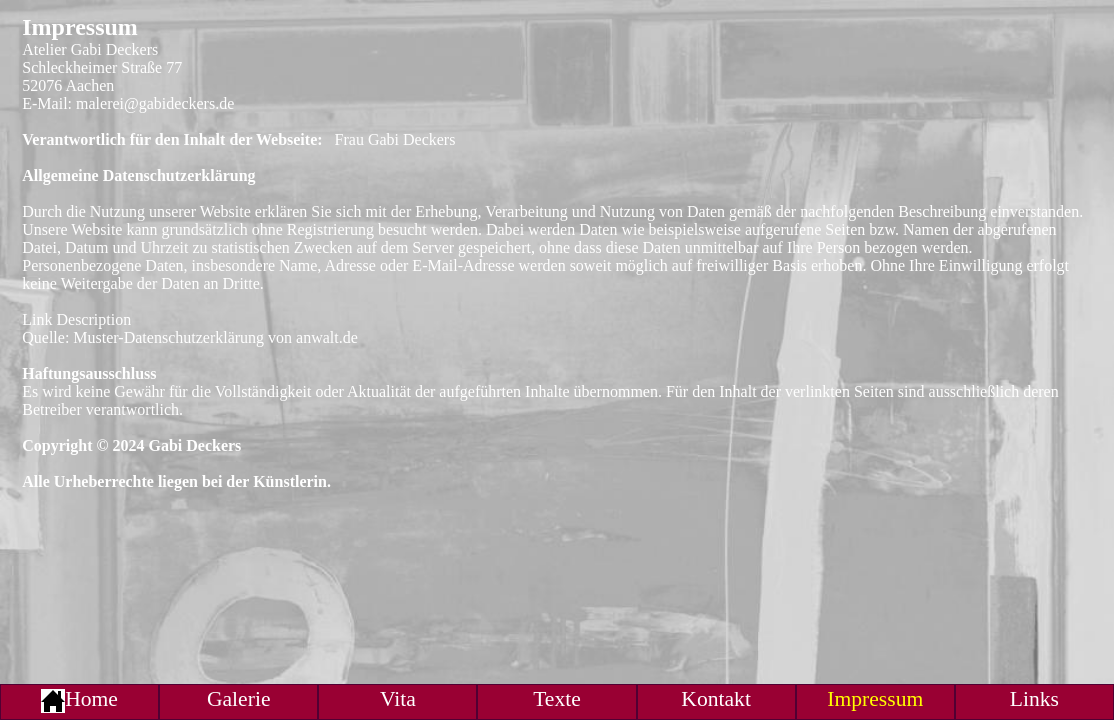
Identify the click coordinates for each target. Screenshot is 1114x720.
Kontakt (716, 699)
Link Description (76, 319)
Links (1034, 699)
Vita (398, 699)
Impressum (875, 699)
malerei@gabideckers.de (155, 103)
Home (79, 699)
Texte (557, 699)
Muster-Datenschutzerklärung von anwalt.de (215, 337)
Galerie (239, 699)
